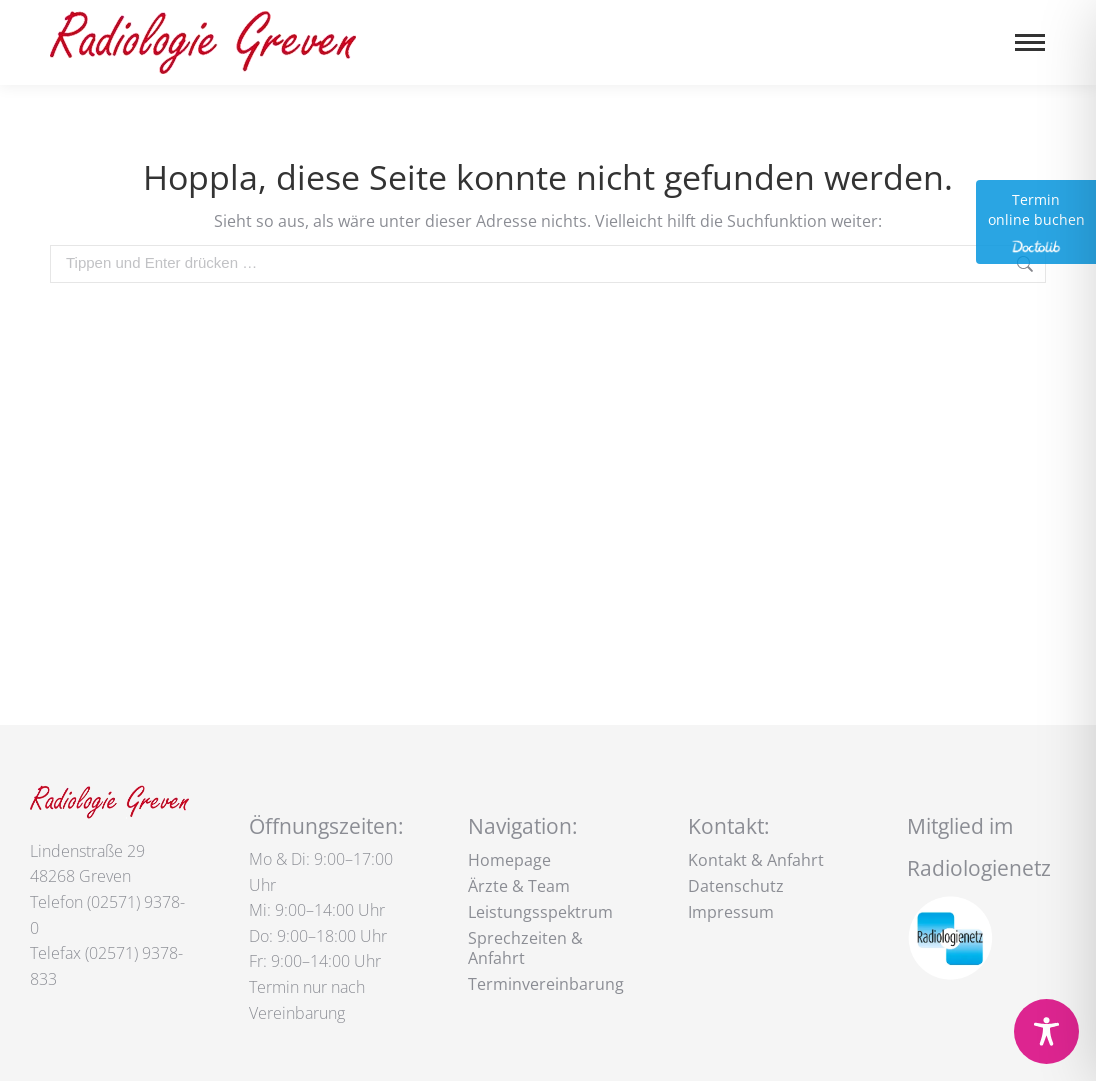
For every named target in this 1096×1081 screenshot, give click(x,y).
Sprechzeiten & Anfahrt (525, 948)
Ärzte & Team (519, 886)
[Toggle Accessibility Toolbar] (1046, 1031)
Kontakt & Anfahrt (756, 860)
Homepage (509, 860)
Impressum (731, 912)
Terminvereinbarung (546, 984)
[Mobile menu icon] (1030, 42)
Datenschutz (736, 886)
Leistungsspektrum (540, 912)
